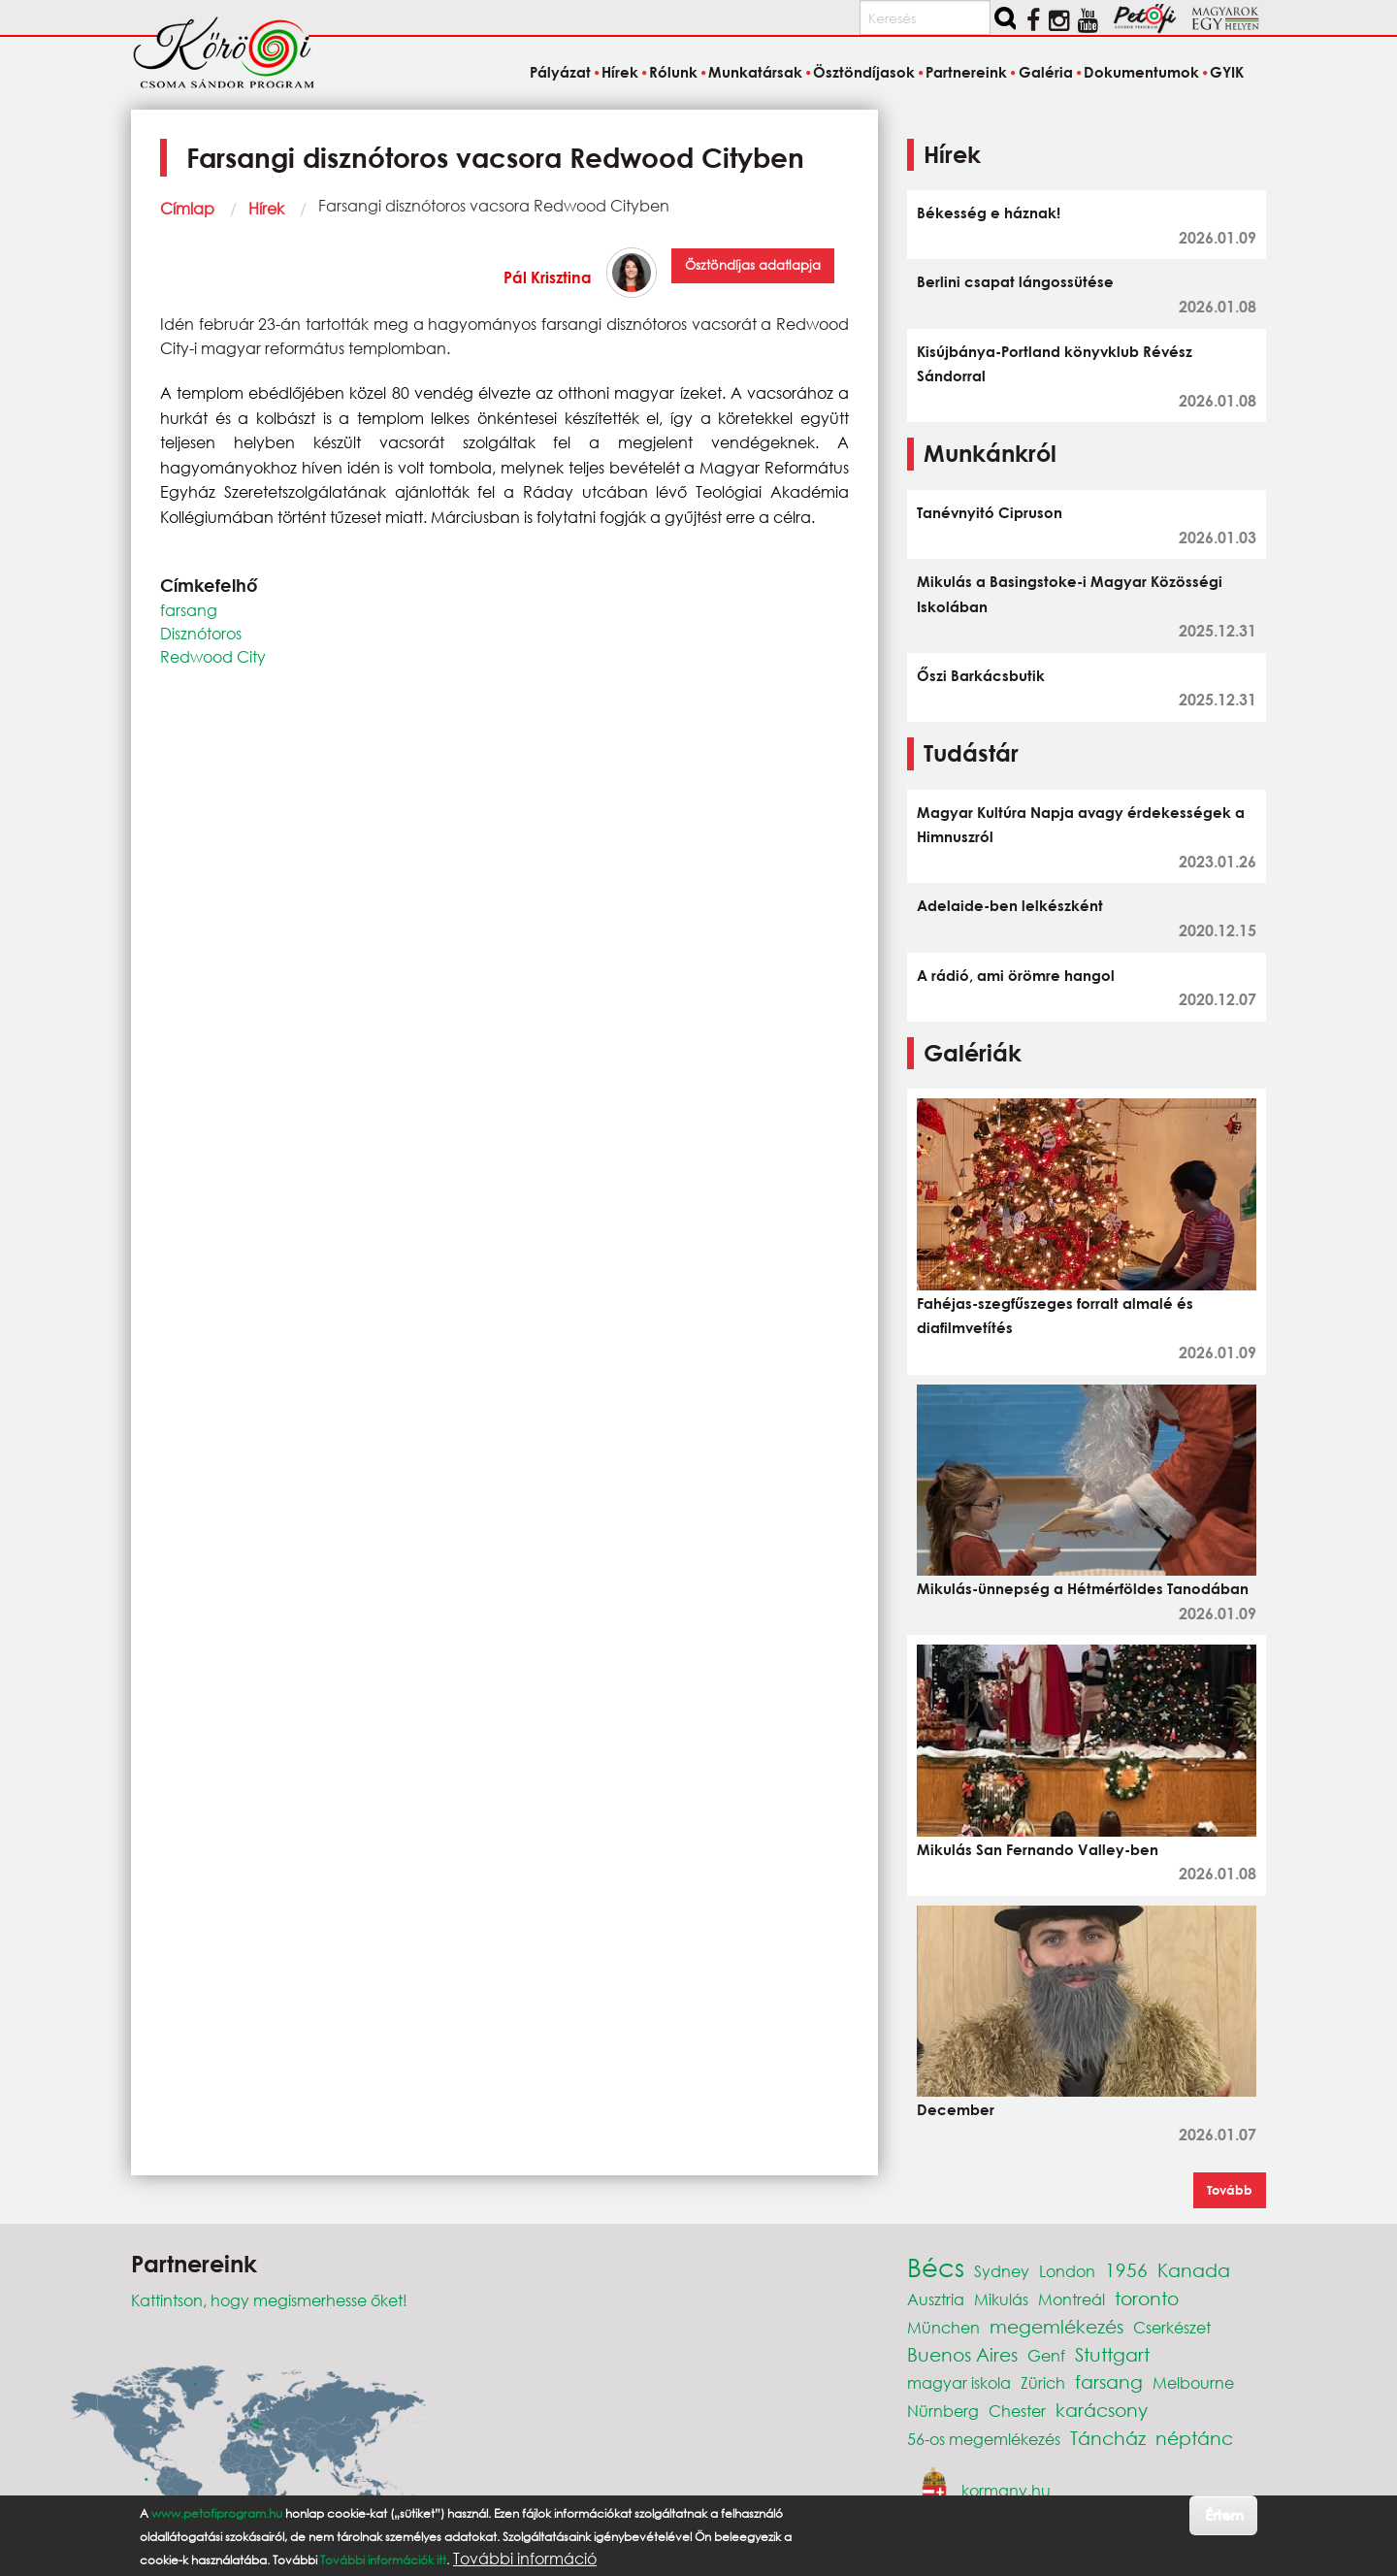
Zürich (1043, 2382)
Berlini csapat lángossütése (1015, 281)
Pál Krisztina (548, 277)
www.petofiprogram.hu (216, 2513)
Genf (1046, 2355)
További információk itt (383, 2560)
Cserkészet (1172, 2327)
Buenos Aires (962, 2354)
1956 (1126, 2270)
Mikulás (1001, 2299)
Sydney (1001, 2271)
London (1067, 2271)
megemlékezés (1056, 2326)
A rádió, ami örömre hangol (1016, 975)
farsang (188, 610)
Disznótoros (201, 633)
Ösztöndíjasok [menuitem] (864, 72)
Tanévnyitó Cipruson (989, 512)
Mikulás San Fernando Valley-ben (1037, 1849)
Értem (1224, 2514)
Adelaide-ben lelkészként (1010, 905)
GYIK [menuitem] (1227, 72)
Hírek (266, 208)
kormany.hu (1006, 2489)
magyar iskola (959, 2382)
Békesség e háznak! (988, 212)
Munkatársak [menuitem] (755, 72)
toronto (1147, 2298)
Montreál (1071, 2299)
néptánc (1194, 2438)
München (943, 2327)
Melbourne (1193, 2382)
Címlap (187, 208)
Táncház (1108, 2438)
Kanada (1193, 2270)
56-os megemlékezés (983, 2439)
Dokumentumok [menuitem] (1141, 72)
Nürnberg (943, 2410)
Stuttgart (1112, 2354)
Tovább (1229, 2190)
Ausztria (935, 2299)
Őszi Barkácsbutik (981, 675)
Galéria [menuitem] (1046, 72)
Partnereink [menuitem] (966, 72)
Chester (1017, 2410)
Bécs (935, 2266)
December (955, 2109)
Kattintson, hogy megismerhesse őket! (269, 2300)
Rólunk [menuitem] (673, 72)
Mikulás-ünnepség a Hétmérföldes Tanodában (1083, 1588)
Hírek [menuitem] (619, 72)
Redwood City (213, 656)
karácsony (1102, 2409)
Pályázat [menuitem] (560, 72)
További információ (525, 2558)
